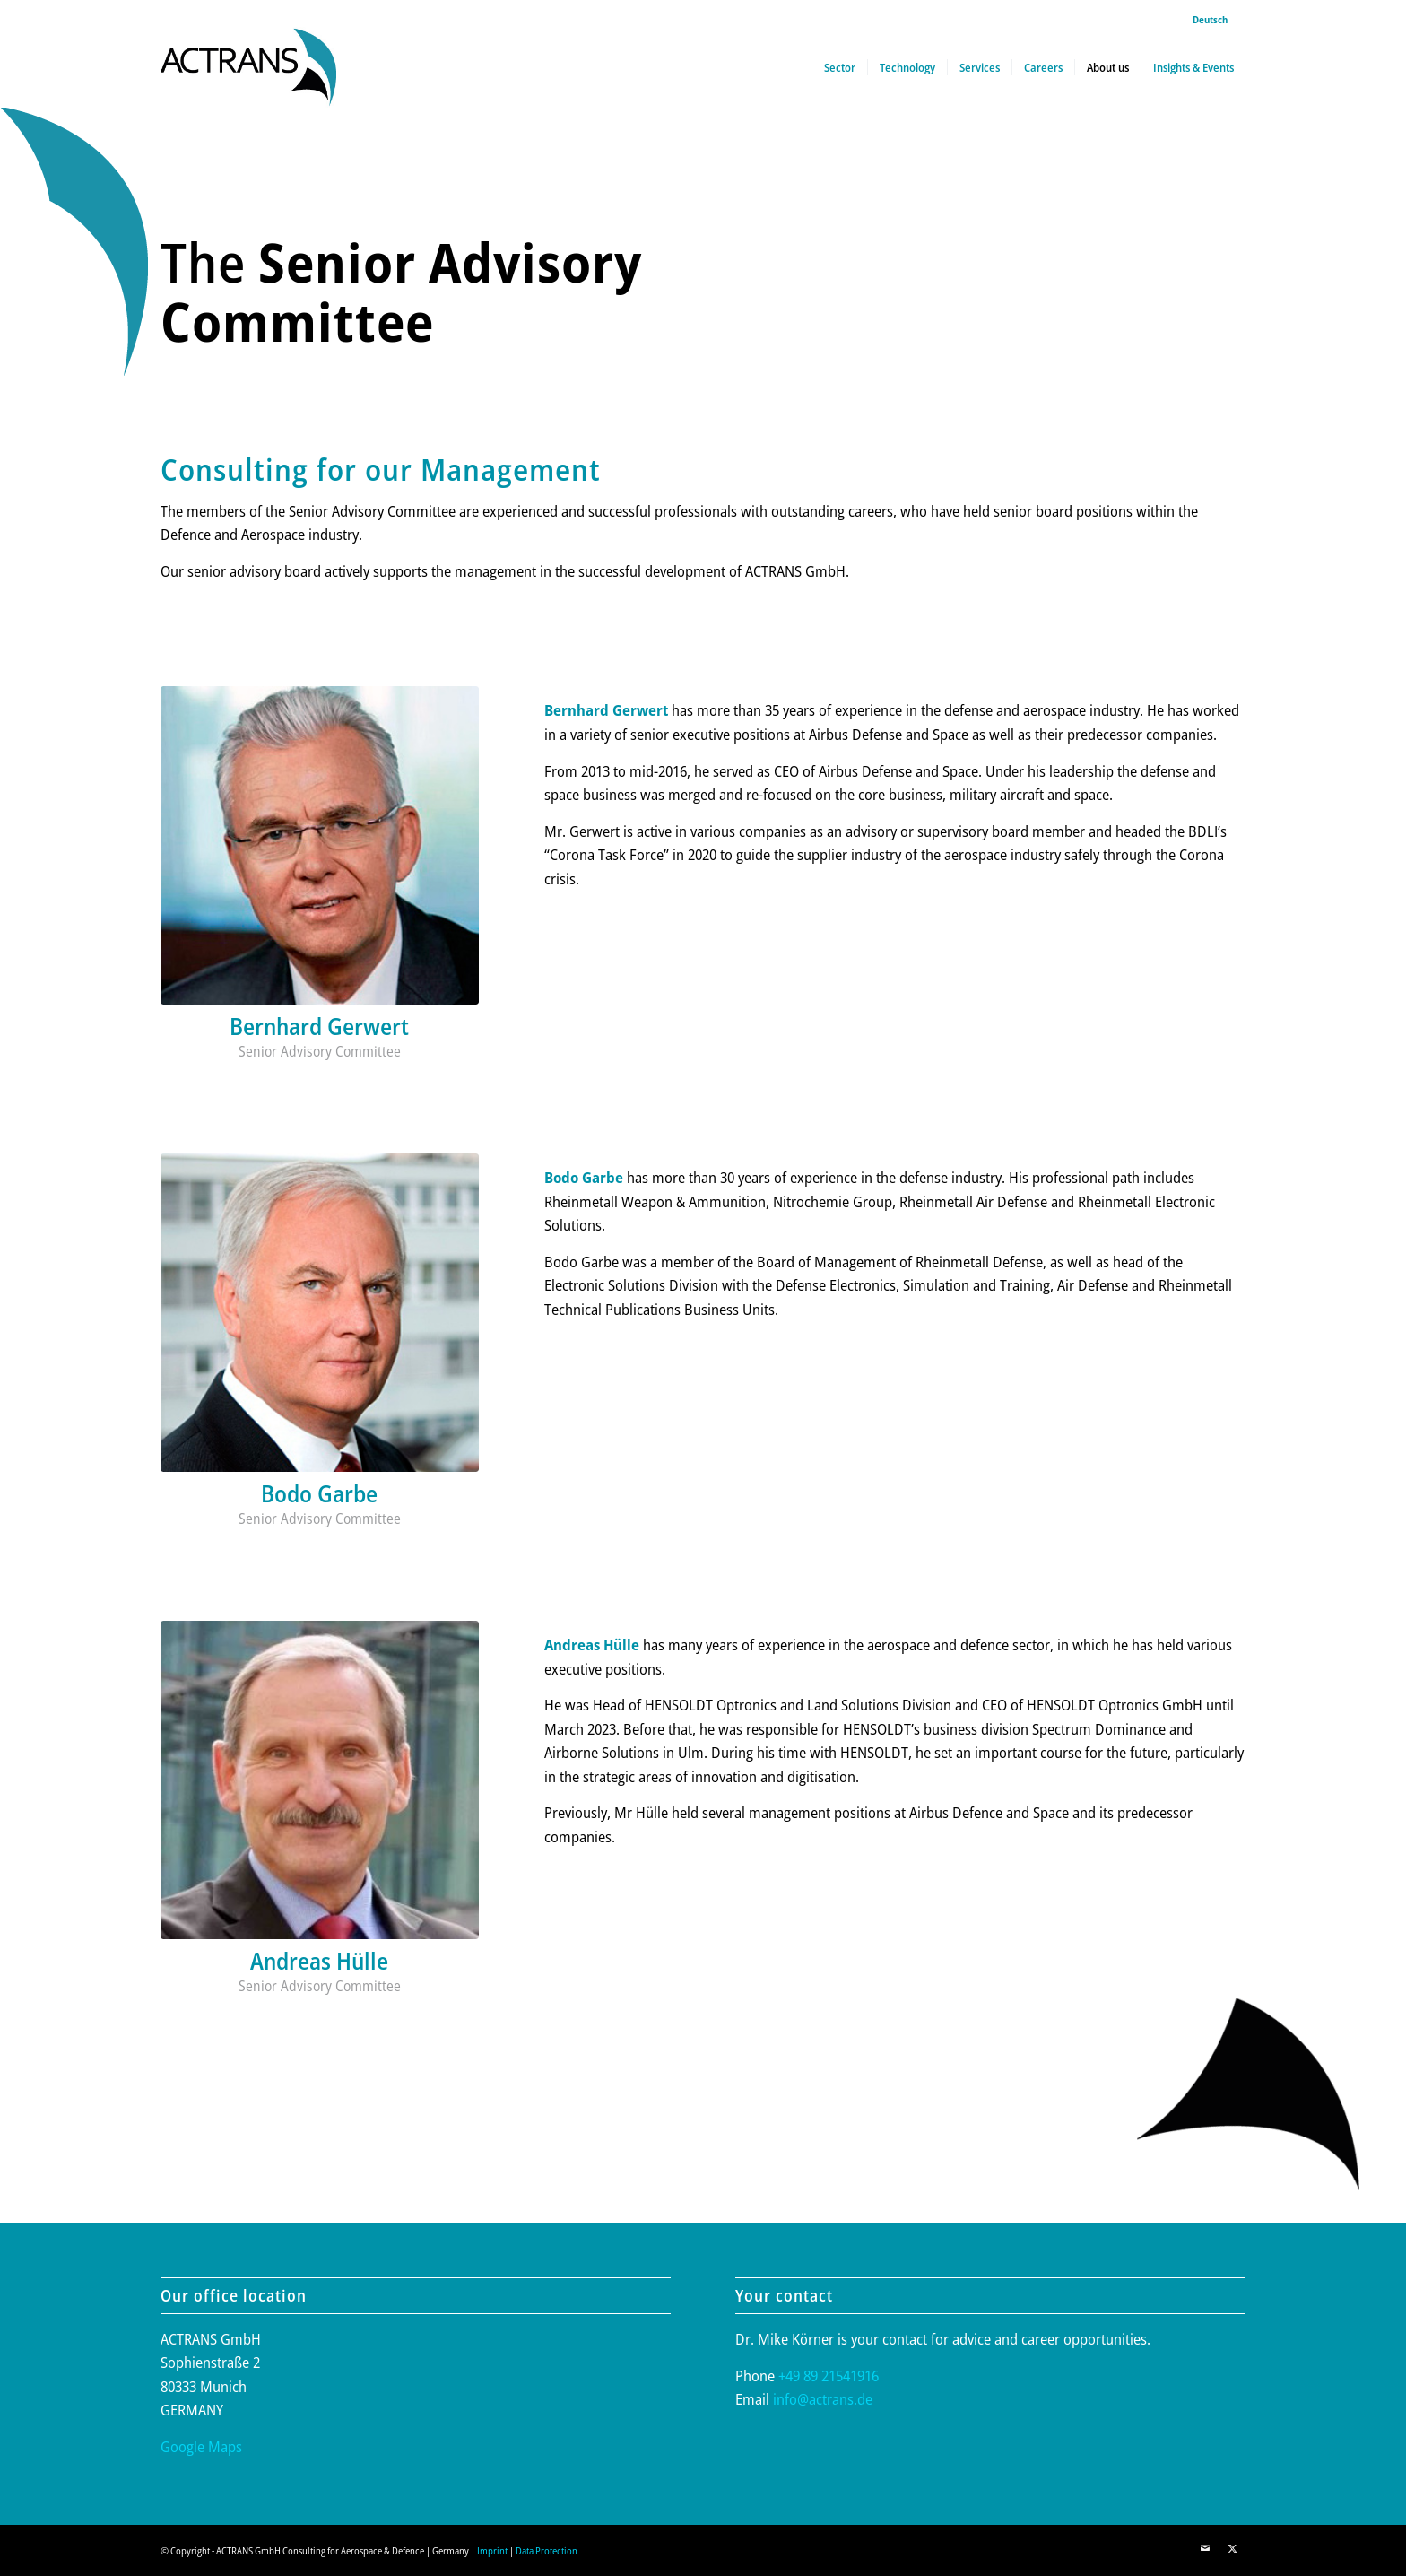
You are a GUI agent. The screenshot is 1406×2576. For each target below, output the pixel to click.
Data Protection (546, 2550)
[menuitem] (1206, 19)
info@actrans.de (822, 2399)
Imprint (492, 2550)
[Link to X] (1232, 2548)
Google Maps (201, 2446)
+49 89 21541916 (828, 2375)
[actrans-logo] (248, 67)
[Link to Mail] (1205, 2548)
